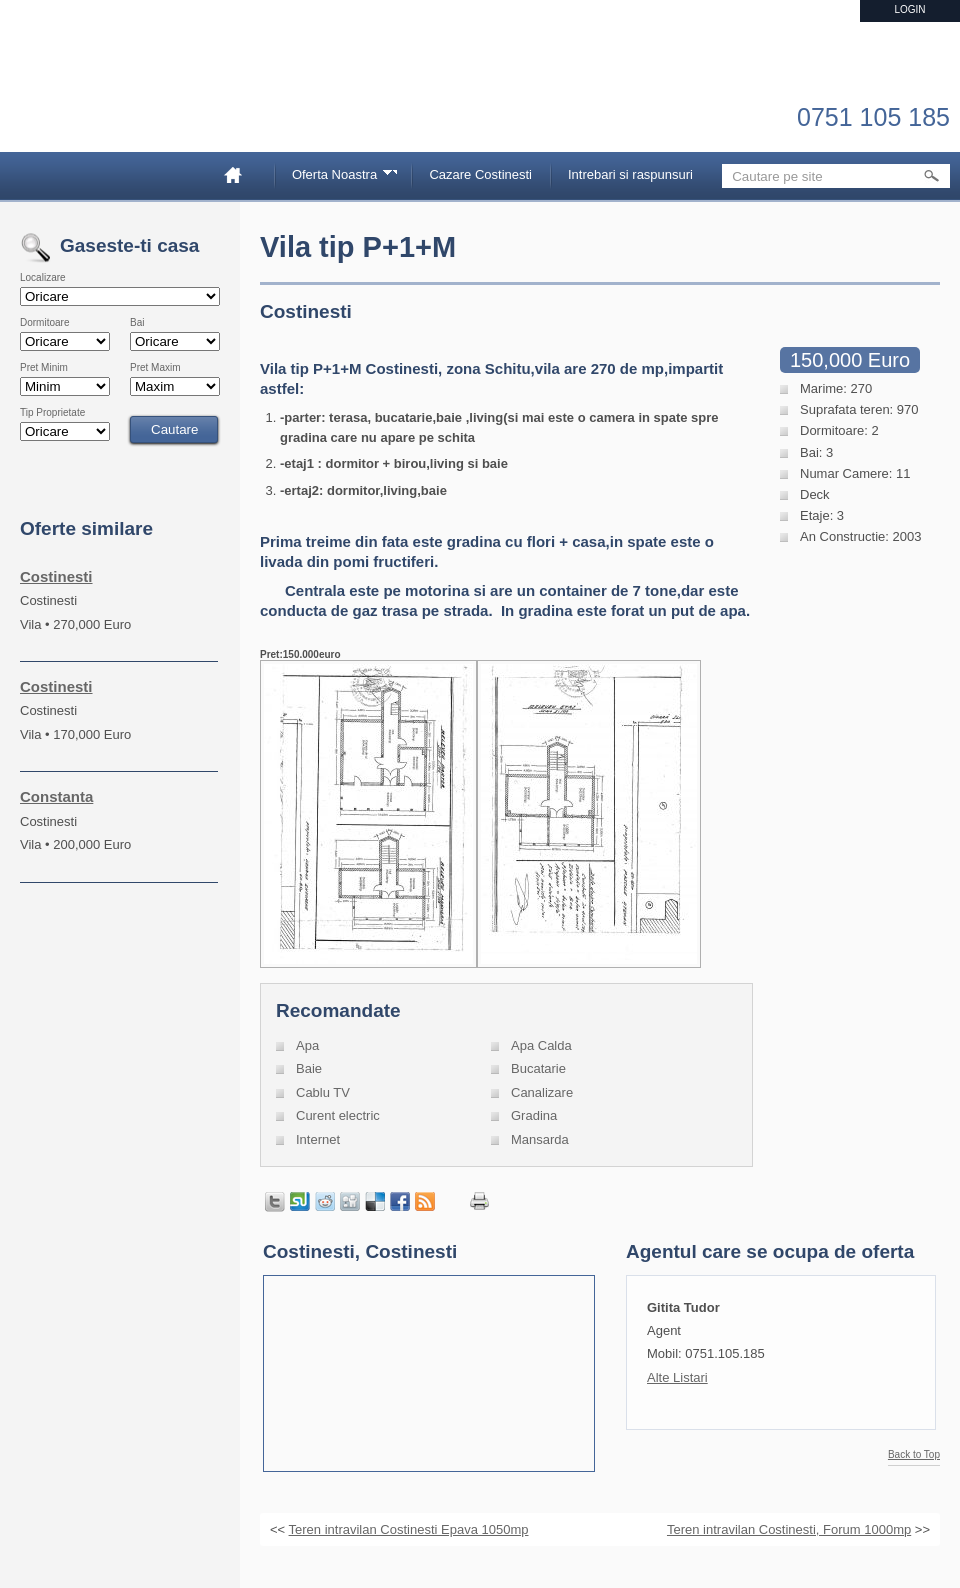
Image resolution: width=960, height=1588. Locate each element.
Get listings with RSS (425, 1202)
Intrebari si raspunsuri (630, 174)
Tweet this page (275, 1202)
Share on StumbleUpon (300, 1202)
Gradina (534, 1115)
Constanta (56, 796)
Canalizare (542, 1092)
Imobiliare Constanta (125, 100)
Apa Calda (541, 1045)
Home (241, 174)
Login (909, 9)
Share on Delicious (375, 1202)
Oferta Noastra (338, 177)
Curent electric (338, 1115)
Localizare (43, 278)
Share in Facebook (400, 1202)
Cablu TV (323, 1092)
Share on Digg (350, 1202)
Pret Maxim (155, 368)
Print (479, 1201)
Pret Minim (44, 368)
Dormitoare (44, 323)
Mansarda (540, 1139)
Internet (318, 1139)
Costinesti (56, 576)
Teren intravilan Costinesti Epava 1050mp (409, 1529)
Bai (137, 323)
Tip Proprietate (52, 413)
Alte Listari (677, 1377)
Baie (309, 1068)
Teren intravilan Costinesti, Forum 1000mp (789, 1529)
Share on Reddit (325, 1202)
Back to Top (914, 1455)
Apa (307, 1045)
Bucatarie (538, 1068)
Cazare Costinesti (480, 174)
